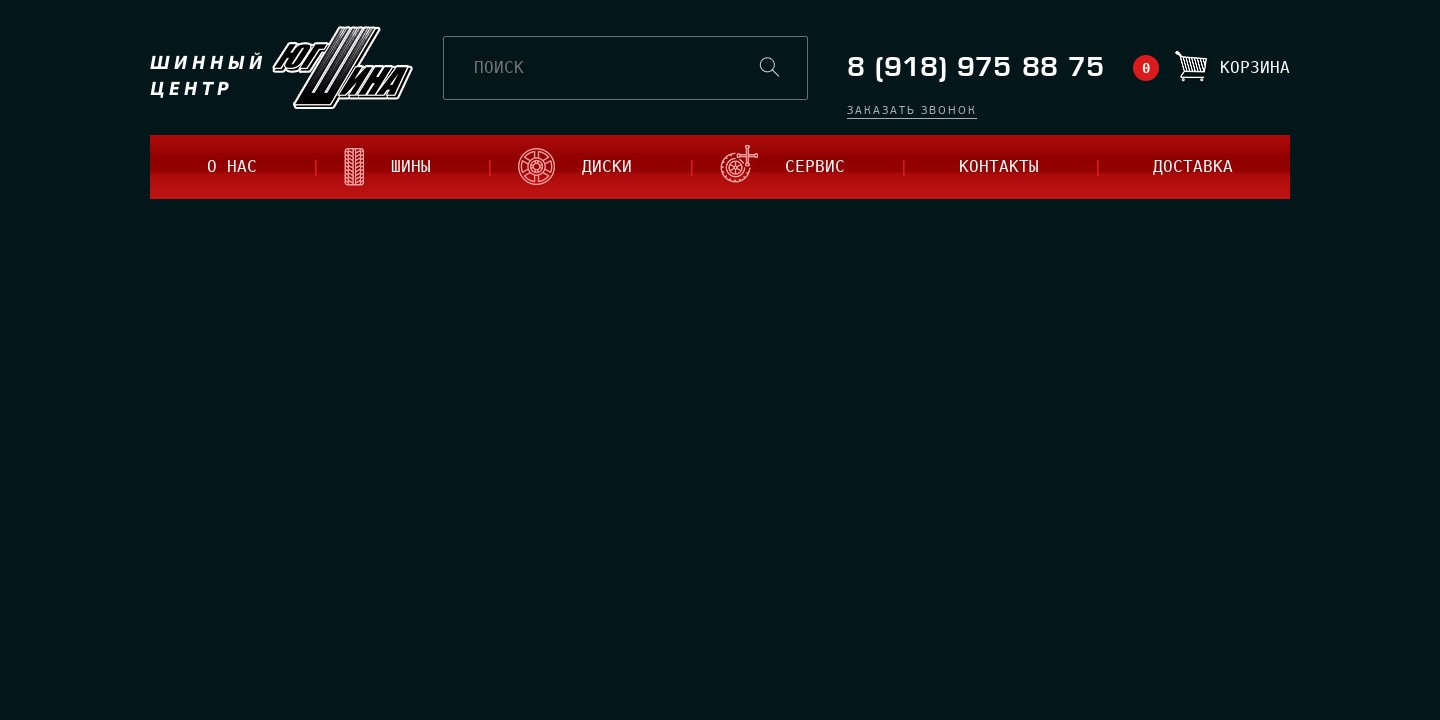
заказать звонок (912, 111)
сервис (815, 166)
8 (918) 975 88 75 (975, 67)
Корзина (1255, 67)
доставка (1193, 166)
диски (607, 166)
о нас (232, 166)
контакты (999, 166)
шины (411, 166)
